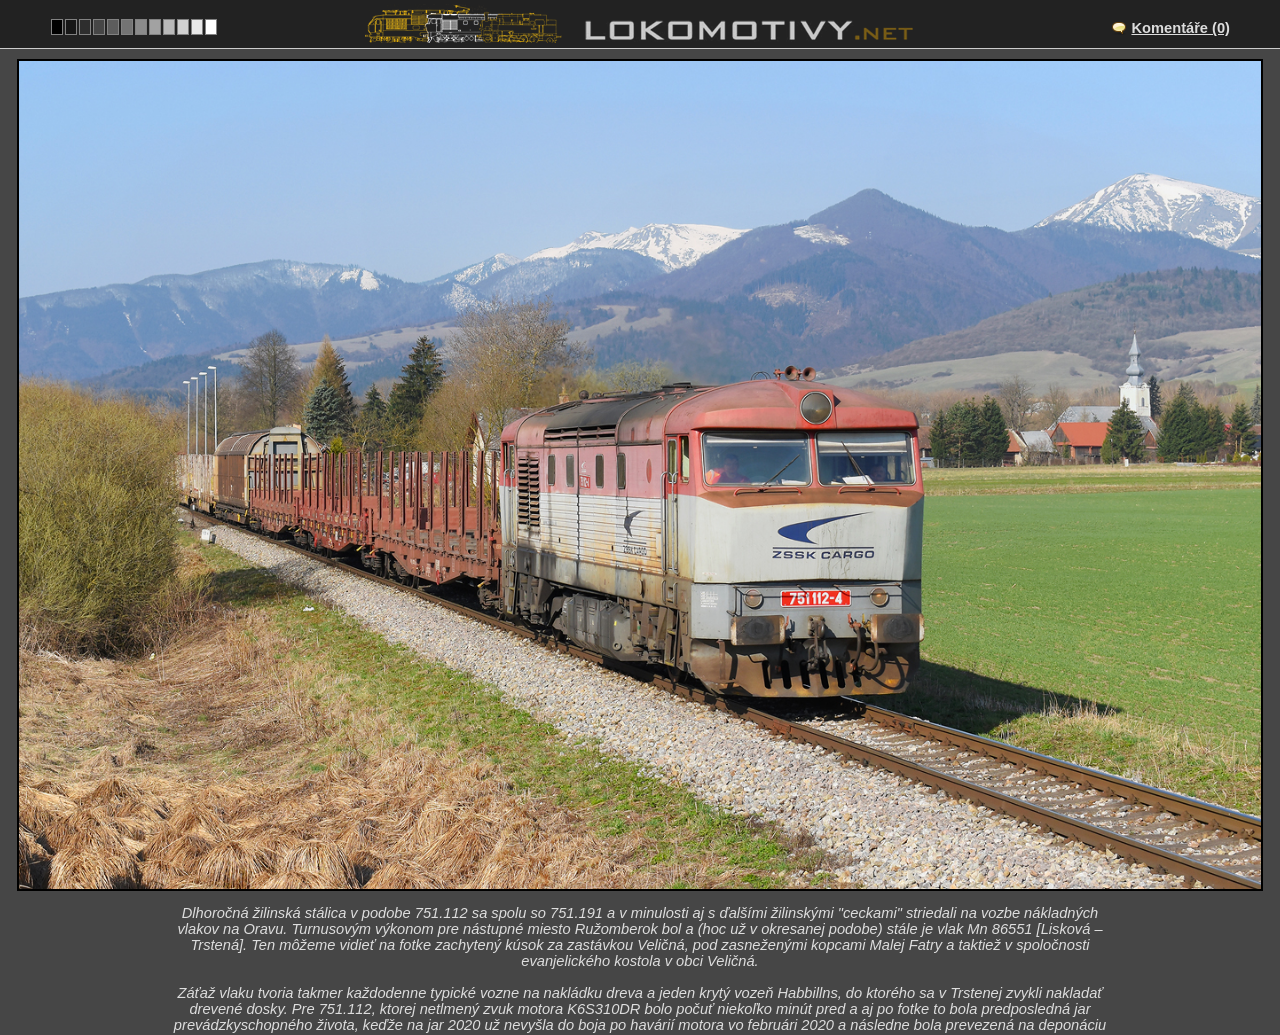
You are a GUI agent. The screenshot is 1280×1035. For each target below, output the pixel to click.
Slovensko (628, 962)
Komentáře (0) (1180, 28)
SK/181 (657, 879)
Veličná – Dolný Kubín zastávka (662, 858)
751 (702, 962)
